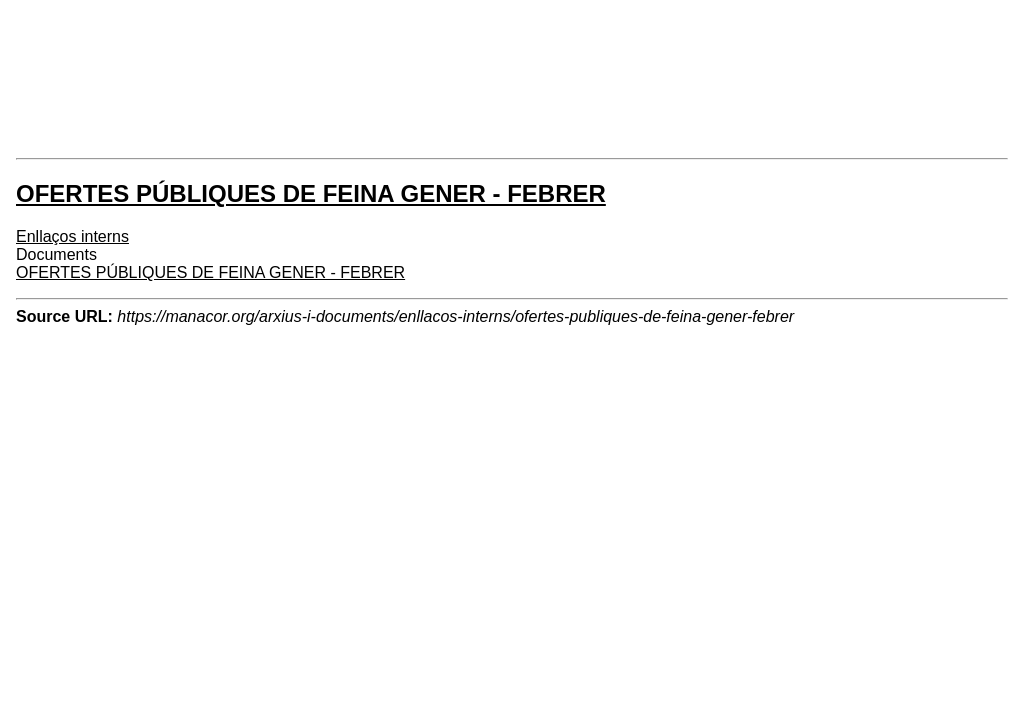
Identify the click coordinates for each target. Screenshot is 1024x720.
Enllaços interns (72, 236)
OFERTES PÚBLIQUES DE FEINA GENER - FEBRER (210, 272)
